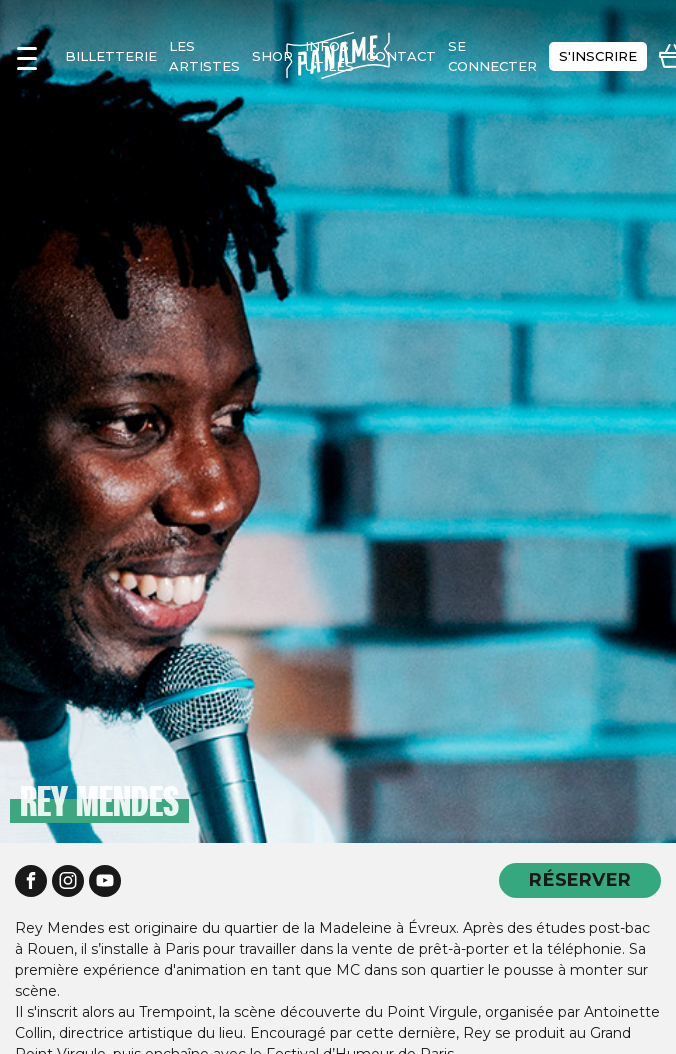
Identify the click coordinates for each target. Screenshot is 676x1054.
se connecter (492, 56)
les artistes (204, 56)
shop (272, 56)
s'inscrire (598, 56)
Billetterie (111, 56)
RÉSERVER (580, 879)
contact (401, 56)
